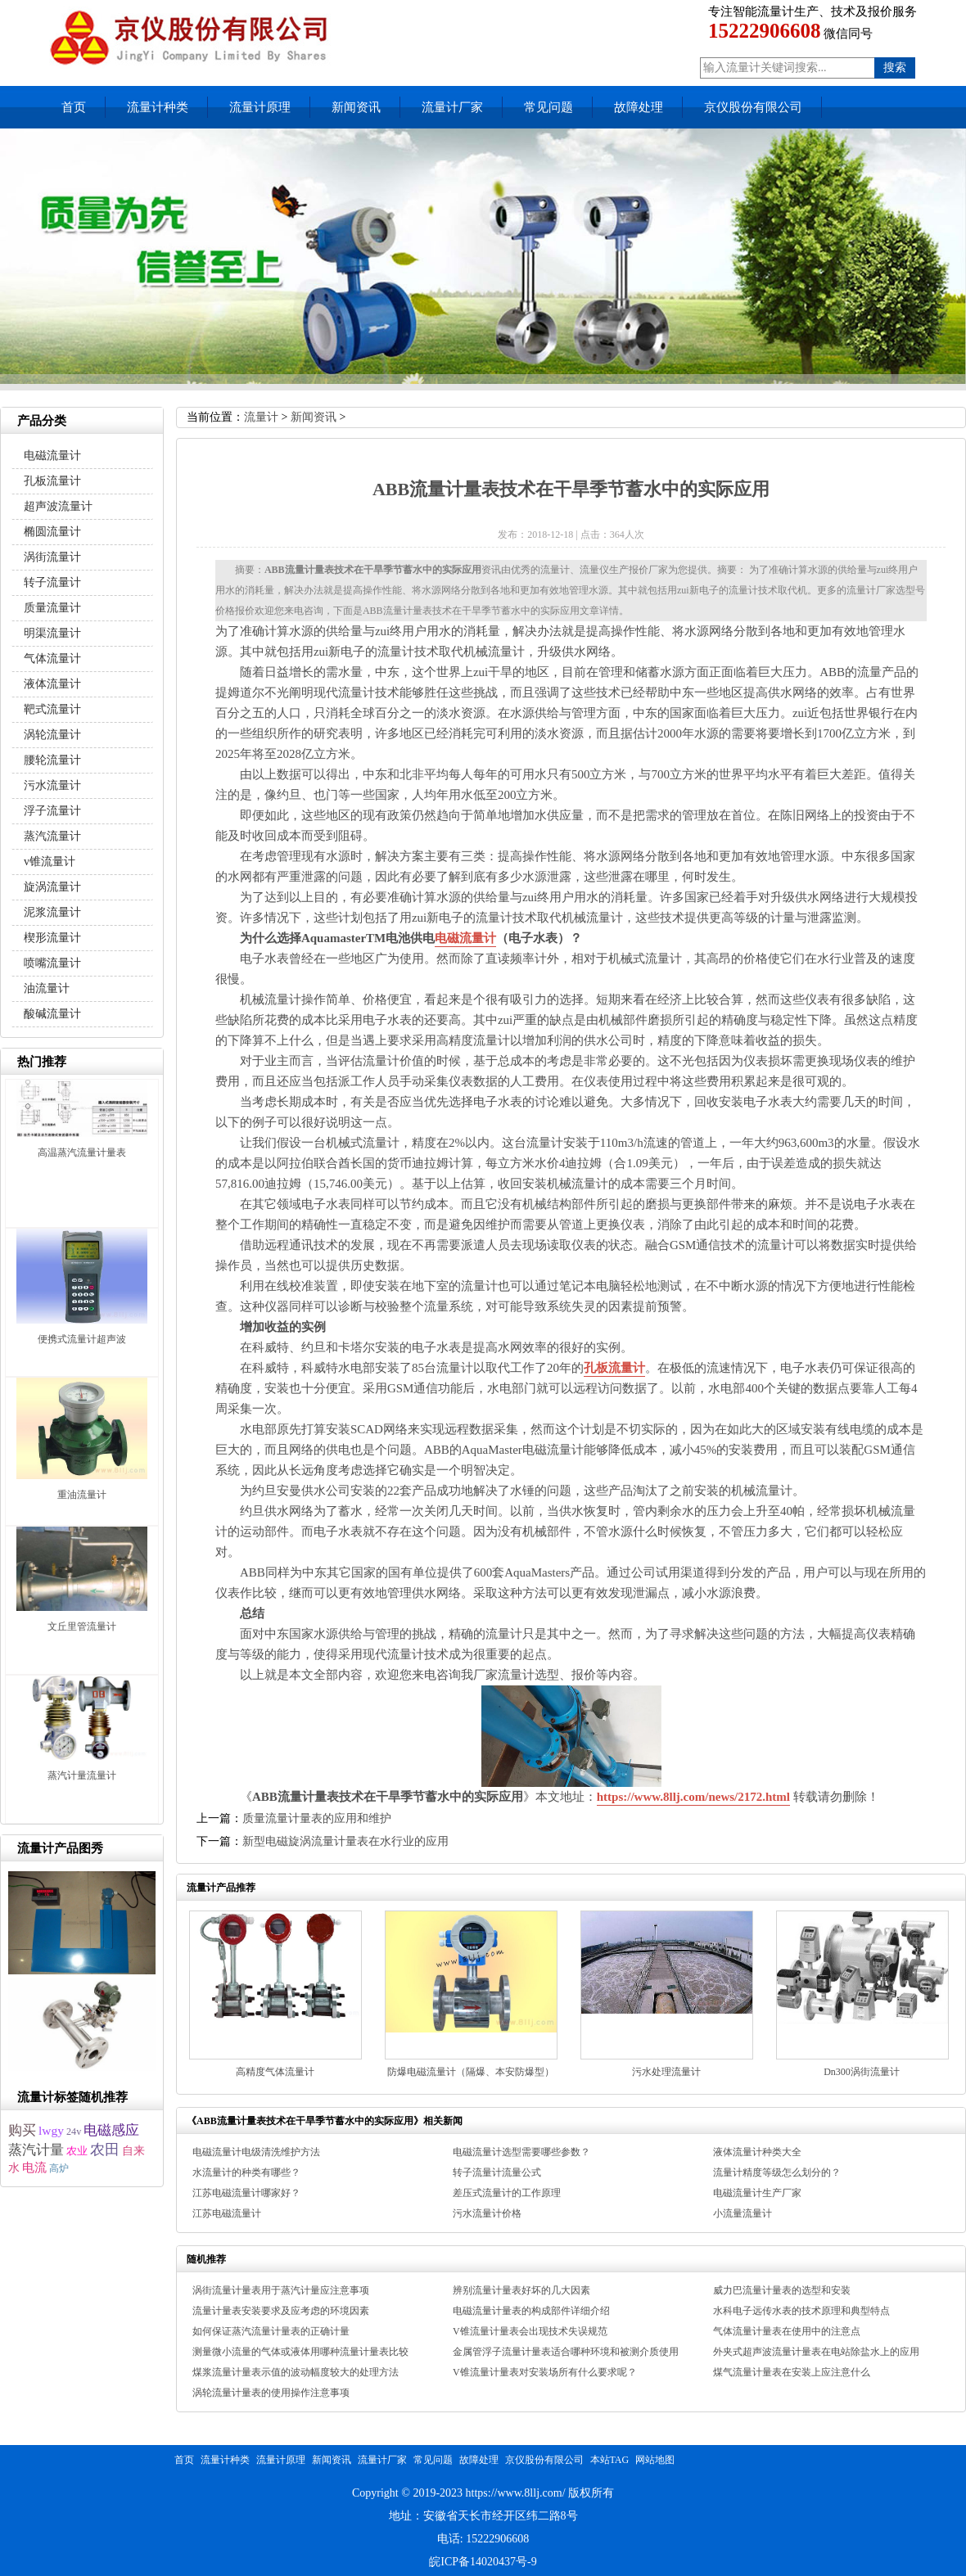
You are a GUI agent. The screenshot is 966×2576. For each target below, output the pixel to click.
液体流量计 (52, 684)
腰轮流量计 (52, 760)
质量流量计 (52, 608)
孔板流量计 (614, 1367)
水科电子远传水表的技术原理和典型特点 (801, 2311)
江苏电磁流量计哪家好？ (246, 2193)
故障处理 (638, 107)
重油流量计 (81, 1494)
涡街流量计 (52, 557)
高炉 (59, 2168)
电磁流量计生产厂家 (757, 2193)
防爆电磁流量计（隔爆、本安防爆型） (470, 2071)
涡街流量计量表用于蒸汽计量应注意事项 (280, 2290)
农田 (105, 2149)
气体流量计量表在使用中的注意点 (786, 2331)
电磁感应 (111, 2130)
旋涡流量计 (52, 887)
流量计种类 (157, 107)
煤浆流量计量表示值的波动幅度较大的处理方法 (295, 2372)
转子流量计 (52, 582)
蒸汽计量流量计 (81, 1775)
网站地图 (655, 2459)
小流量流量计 (742, 2213)
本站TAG (610, 2459)
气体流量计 (52, 658)
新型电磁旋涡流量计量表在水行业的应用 (345, 1841)
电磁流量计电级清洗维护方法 (256, 2152)
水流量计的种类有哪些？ (246, 2172)
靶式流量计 (52, 709)
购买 (22, 2130)
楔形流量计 (52, 938)
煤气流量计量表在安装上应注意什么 (791, 2372)
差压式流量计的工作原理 (507, 2193)
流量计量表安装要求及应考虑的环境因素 (280, 2311)
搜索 (894, 67)
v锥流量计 (49, 861)
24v (73, 2131)
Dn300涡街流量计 (862, 2071)
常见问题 (548, 107)
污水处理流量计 (666, 2071)
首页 (73, 107)
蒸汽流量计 (52, 836)
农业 (77, 2151)
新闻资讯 (356, 107)
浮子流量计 (52, 811)
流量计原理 (260, 107)
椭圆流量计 (52, 532)
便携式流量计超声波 (82, 1339)
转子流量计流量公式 (497, 2172)
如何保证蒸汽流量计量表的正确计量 (271, 2331)
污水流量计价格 (487, 2213)
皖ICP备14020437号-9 (482, 2562)
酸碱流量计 (52, 1014)
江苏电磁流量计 (226, 2213)
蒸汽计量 (36, 2150)
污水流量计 (52, 785)
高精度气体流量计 (275, 2071)
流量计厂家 (452, 107)
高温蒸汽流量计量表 (82, 1152)
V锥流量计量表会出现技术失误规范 (530, 2331)
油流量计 (47, 988)
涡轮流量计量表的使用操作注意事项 (271, 2392)
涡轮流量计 (52, 735)
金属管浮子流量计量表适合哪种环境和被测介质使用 (566, 2351)
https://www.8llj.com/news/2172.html (693, 1796)
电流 (34, 2167)
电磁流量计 (465, 938)
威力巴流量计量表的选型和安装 (782, 2290)
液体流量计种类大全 (757, 2152)
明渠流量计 (52, 633)
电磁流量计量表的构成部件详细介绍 (531, 2311)
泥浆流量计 (52, 912)
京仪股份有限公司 (753, 107)
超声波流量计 (58, 506)
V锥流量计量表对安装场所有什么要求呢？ (545, 2372)
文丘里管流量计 (81, 1626)
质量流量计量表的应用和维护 (316, 1818)
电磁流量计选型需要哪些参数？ (521, 2152)
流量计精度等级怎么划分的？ (777, 2172)
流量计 (261, 417)
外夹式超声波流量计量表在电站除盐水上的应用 (816, 2351)
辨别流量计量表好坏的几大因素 (521, 2290)
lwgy (51, 2130)
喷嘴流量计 (52, 963)
